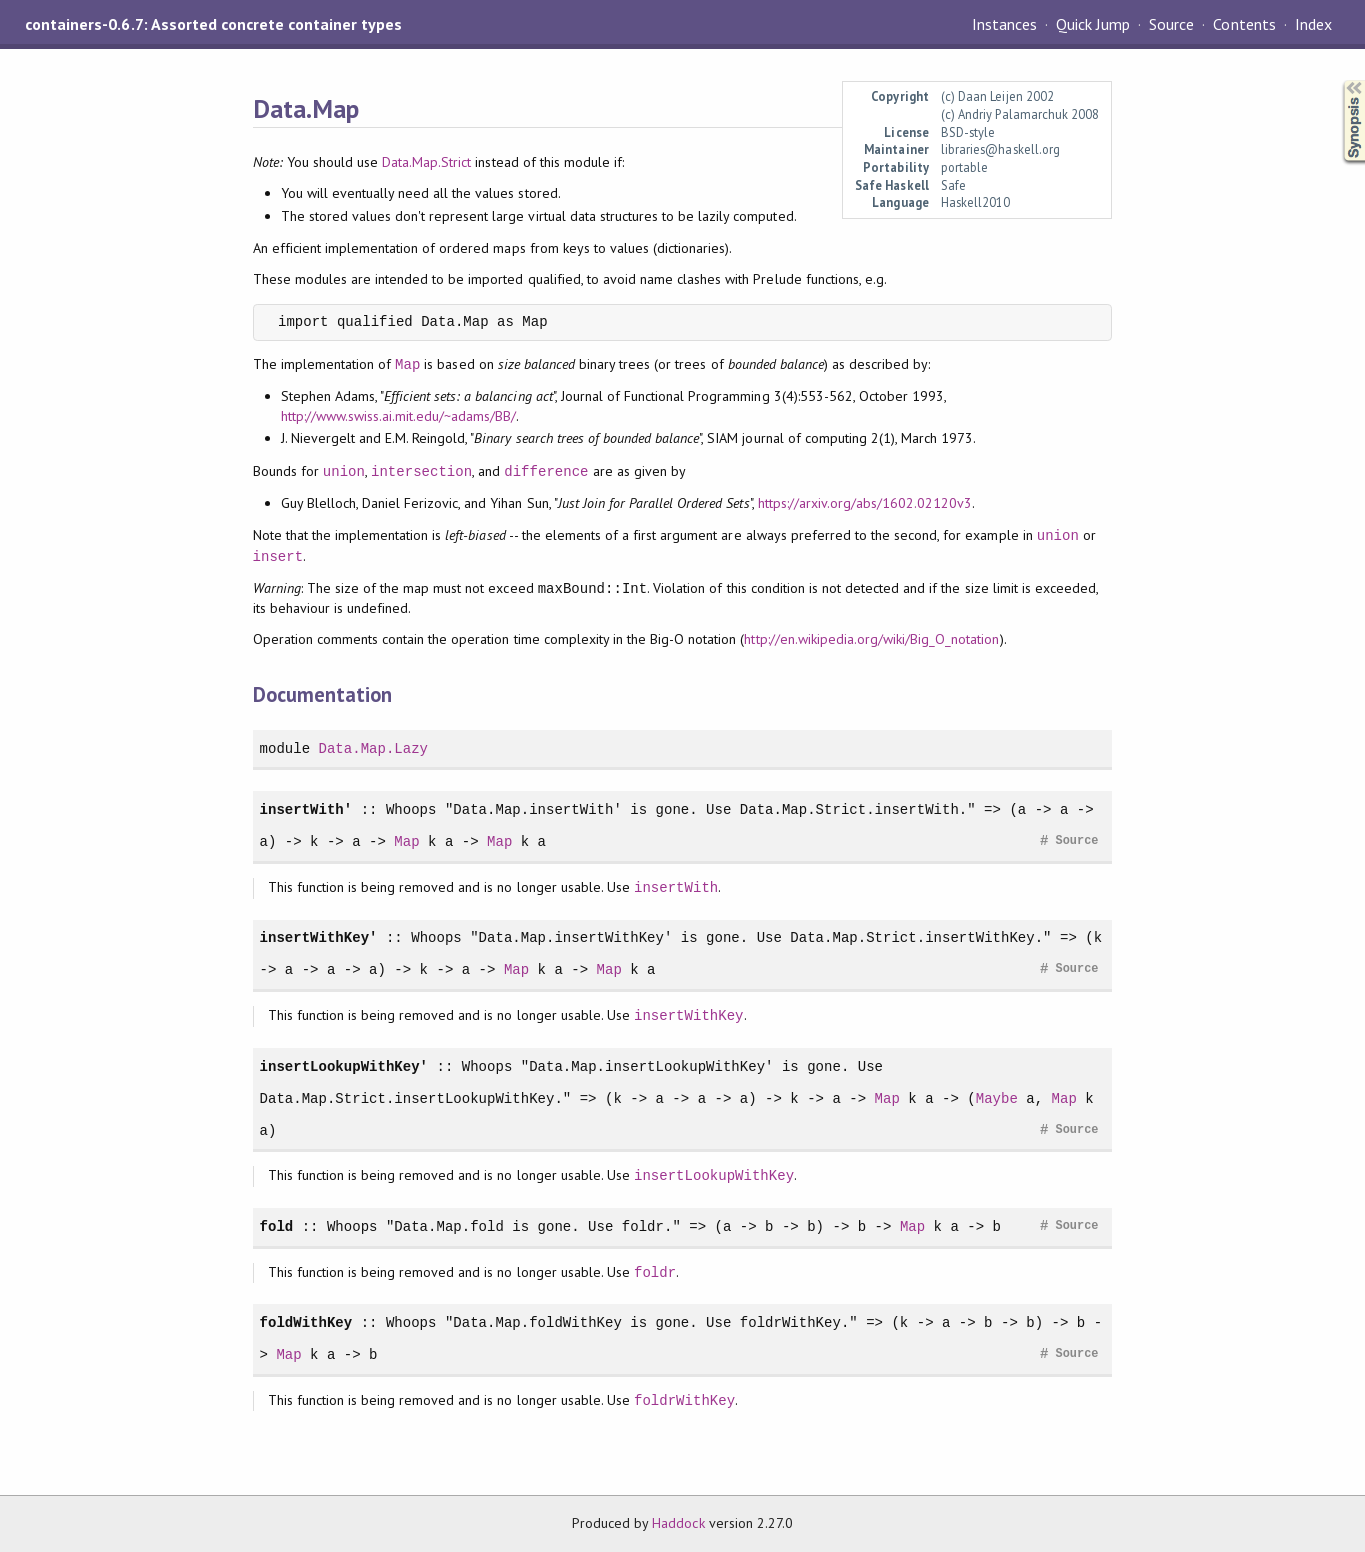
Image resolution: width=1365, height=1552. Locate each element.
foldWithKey (306, 1322)
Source (1171, 24)
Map (407, 364)
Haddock (678, 1523)
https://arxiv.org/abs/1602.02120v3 (865, 503)
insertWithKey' (319, 937)
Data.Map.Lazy (374, 748)
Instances (1004, 24)
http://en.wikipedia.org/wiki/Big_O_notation (871, 639)
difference (546, 471)
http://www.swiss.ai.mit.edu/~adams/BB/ (399, 416)
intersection (421, 471)
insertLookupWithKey (714, 1175)
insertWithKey (689, 1015)
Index (1313, 24)
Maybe (997, 1098)
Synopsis (1338, 80)
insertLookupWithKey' (344, 1066)
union (344, 471)
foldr (655, 1272)
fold (277, 1226)
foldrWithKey (684, 1400)
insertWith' (306, 809)
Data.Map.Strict (426, 162)
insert (278, 556)
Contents (1244, 24)
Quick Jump (1093, 24)
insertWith (676, 887)
